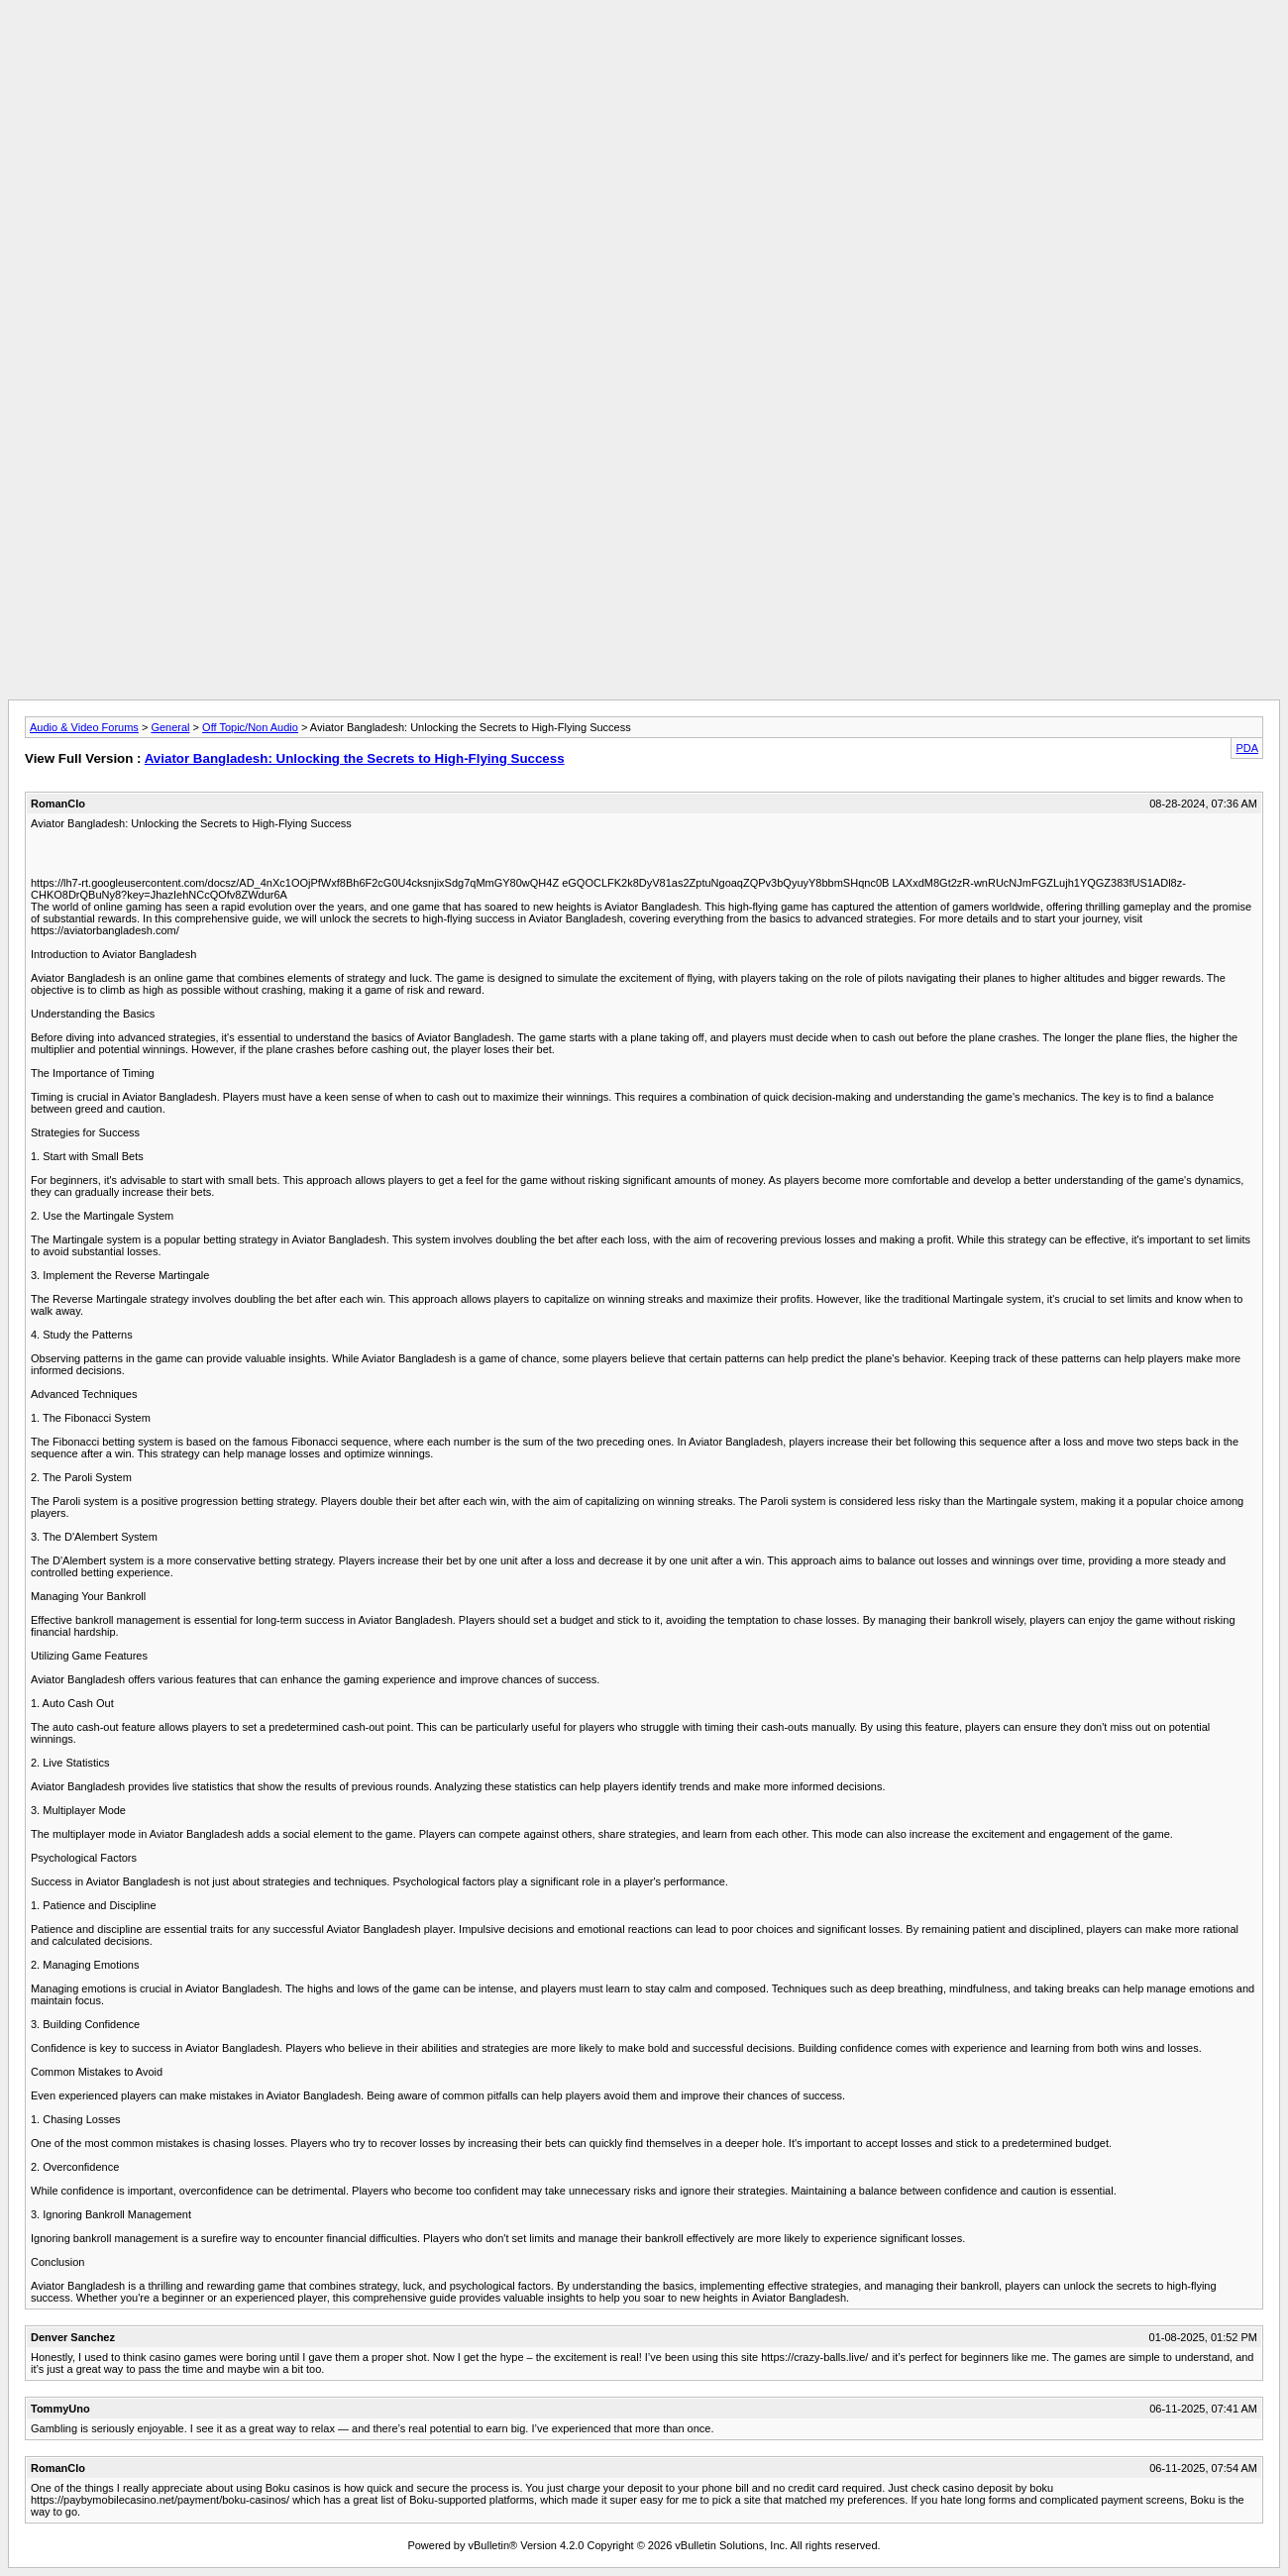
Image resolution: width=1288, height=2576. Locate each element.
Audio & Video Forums (84, 727)
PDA (1246, 748)
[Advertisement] (644, 52)
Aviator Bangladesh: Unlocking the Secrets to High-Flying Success (355, 758)
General (170, 727)
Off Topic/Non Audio (250, 727)
